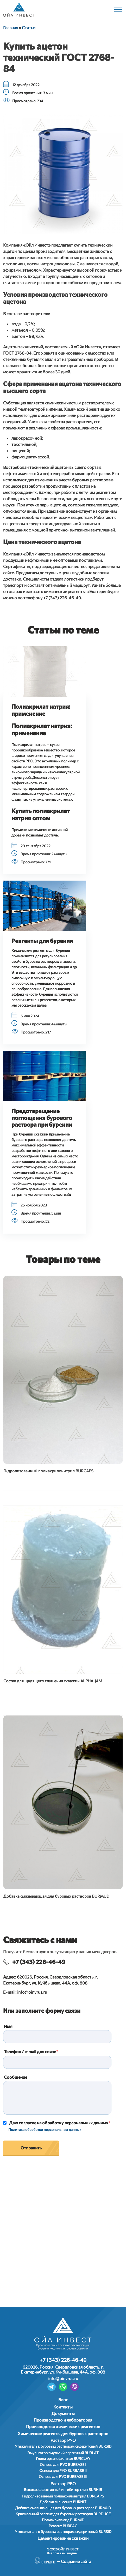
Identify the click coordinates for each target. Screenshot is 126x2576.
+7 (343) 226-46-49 (38, 1961)
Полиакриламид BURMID (63, 2520)
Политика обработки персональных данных (44, 2129)
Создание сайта (76, 2561)
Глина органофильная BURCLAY (63, 2458)
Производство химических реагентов (63, 2426)
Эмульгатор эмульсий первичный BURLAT (63, 2453)
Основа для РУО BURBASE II (63, 2470)
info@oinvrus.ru (32, 1991)
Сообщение (15, 2077)
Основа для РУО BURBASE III (63, 2476)
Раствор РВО (63, 2483)
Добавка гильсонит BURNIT (63, 2502)
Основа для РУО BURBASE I (63, 2464)
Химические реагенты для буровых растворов (63, 2433)
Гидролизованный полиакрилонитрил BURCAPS (48, 1470)
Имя (8, 2026)
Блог (63, 2399)
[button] (44, 671)
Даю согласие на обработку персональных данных (58, 2122)
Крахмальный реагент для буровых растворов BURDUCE (63, 2514)
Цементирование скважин (63, 2538)
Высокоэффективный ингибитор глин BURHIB (63, 2489)
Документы (63, 2413)
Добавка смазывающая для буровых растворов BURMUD (56, 1896)
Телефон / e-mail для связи (30, 2051)
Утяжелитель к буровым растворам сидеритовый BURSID (63, 2446)
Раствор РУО (63, 2440)
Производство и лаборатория (63, 2419)
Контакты (63, 2406)
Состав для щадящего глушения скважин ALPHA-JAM (52, 1680)
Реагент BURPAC (63, 2526)
